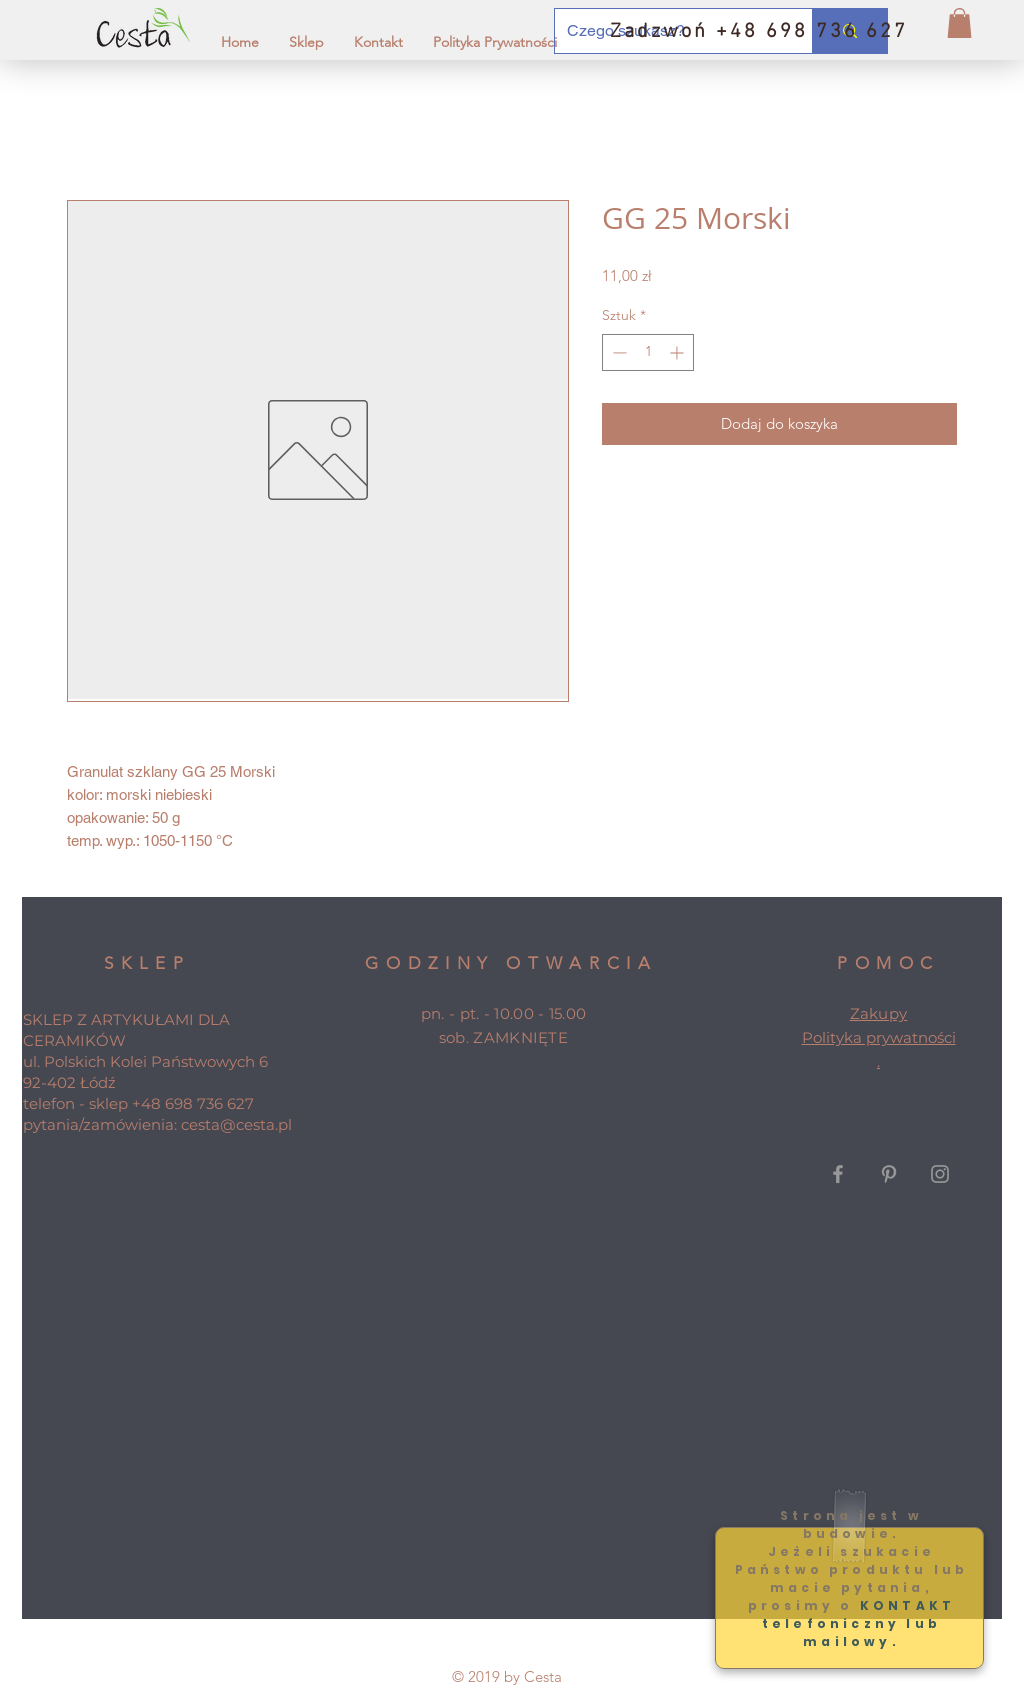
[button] (959, 23)
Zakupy (879, 1013)
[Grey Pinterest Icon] (889, 1174)
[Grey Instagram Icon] (940, 1174)
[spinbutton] (648, 352)
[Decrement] (617, 352)
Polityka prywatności (879, 1037)
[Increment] (678, 352)
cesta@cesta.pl (236, 1124)
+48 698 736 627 (193, 1103)
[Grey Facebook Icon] (838, 1174)
